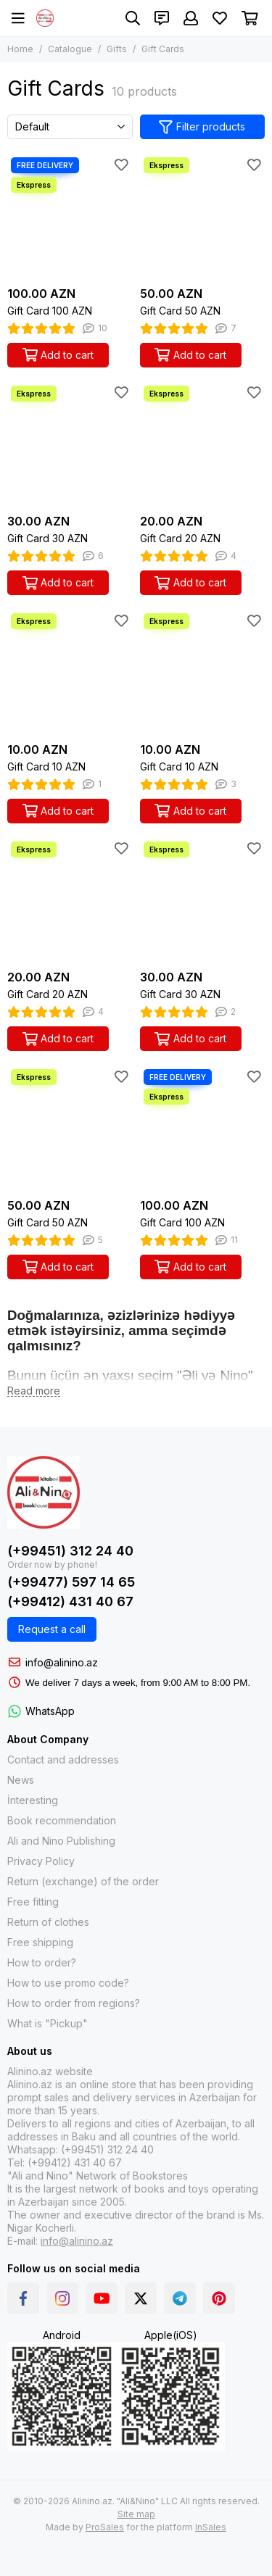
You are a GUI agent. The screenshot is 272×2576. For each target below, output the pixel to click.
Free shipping (40, 1942)
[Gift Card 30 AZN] (70, 444)
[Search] (132, 18)
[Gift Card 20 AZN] (202, 444)
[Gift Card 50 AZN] (202, 216)
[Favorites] (219, 18)
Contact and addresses (63, 1759)
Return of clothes (48, 1922)
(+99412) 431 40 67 (70, 1601)
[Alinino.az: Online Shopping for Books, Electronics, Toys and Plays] (45, 18)
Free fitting (33, 1901)
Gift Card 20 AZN (180, 538)
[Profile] (190, 18)
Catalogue (70, 48)
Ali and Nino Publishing (61, 1841)
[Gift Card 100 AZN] (70, 216)
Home (20, 48)
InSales (210, 2527)
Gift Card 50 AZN (180, 310)
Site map (136, 2514)
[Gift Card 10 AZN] (70, 672)
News (20, 1780)
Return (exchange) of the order (83, 1881)
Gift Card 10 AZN (46, 766)
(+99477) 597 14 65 (71, 1582)
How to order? (41, 1962)
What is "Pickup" (47, 2023)
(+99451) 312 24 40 (70, 1550)
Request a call (52, 1629)
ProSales (105, 2527)
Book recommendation (61, 1820)
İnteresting (32, 1800)
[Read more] (33, 1391)
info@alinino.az (61, 1662)
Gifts (117, 48)
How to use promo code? (68, 1983)
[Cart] (249, 18)
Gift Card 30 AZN (47, 538)
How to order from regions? (73, 2003)
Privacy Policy (41, 1861)
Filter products (202, 127)
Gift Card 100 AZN (49, 310)
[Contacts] (161, 18)
